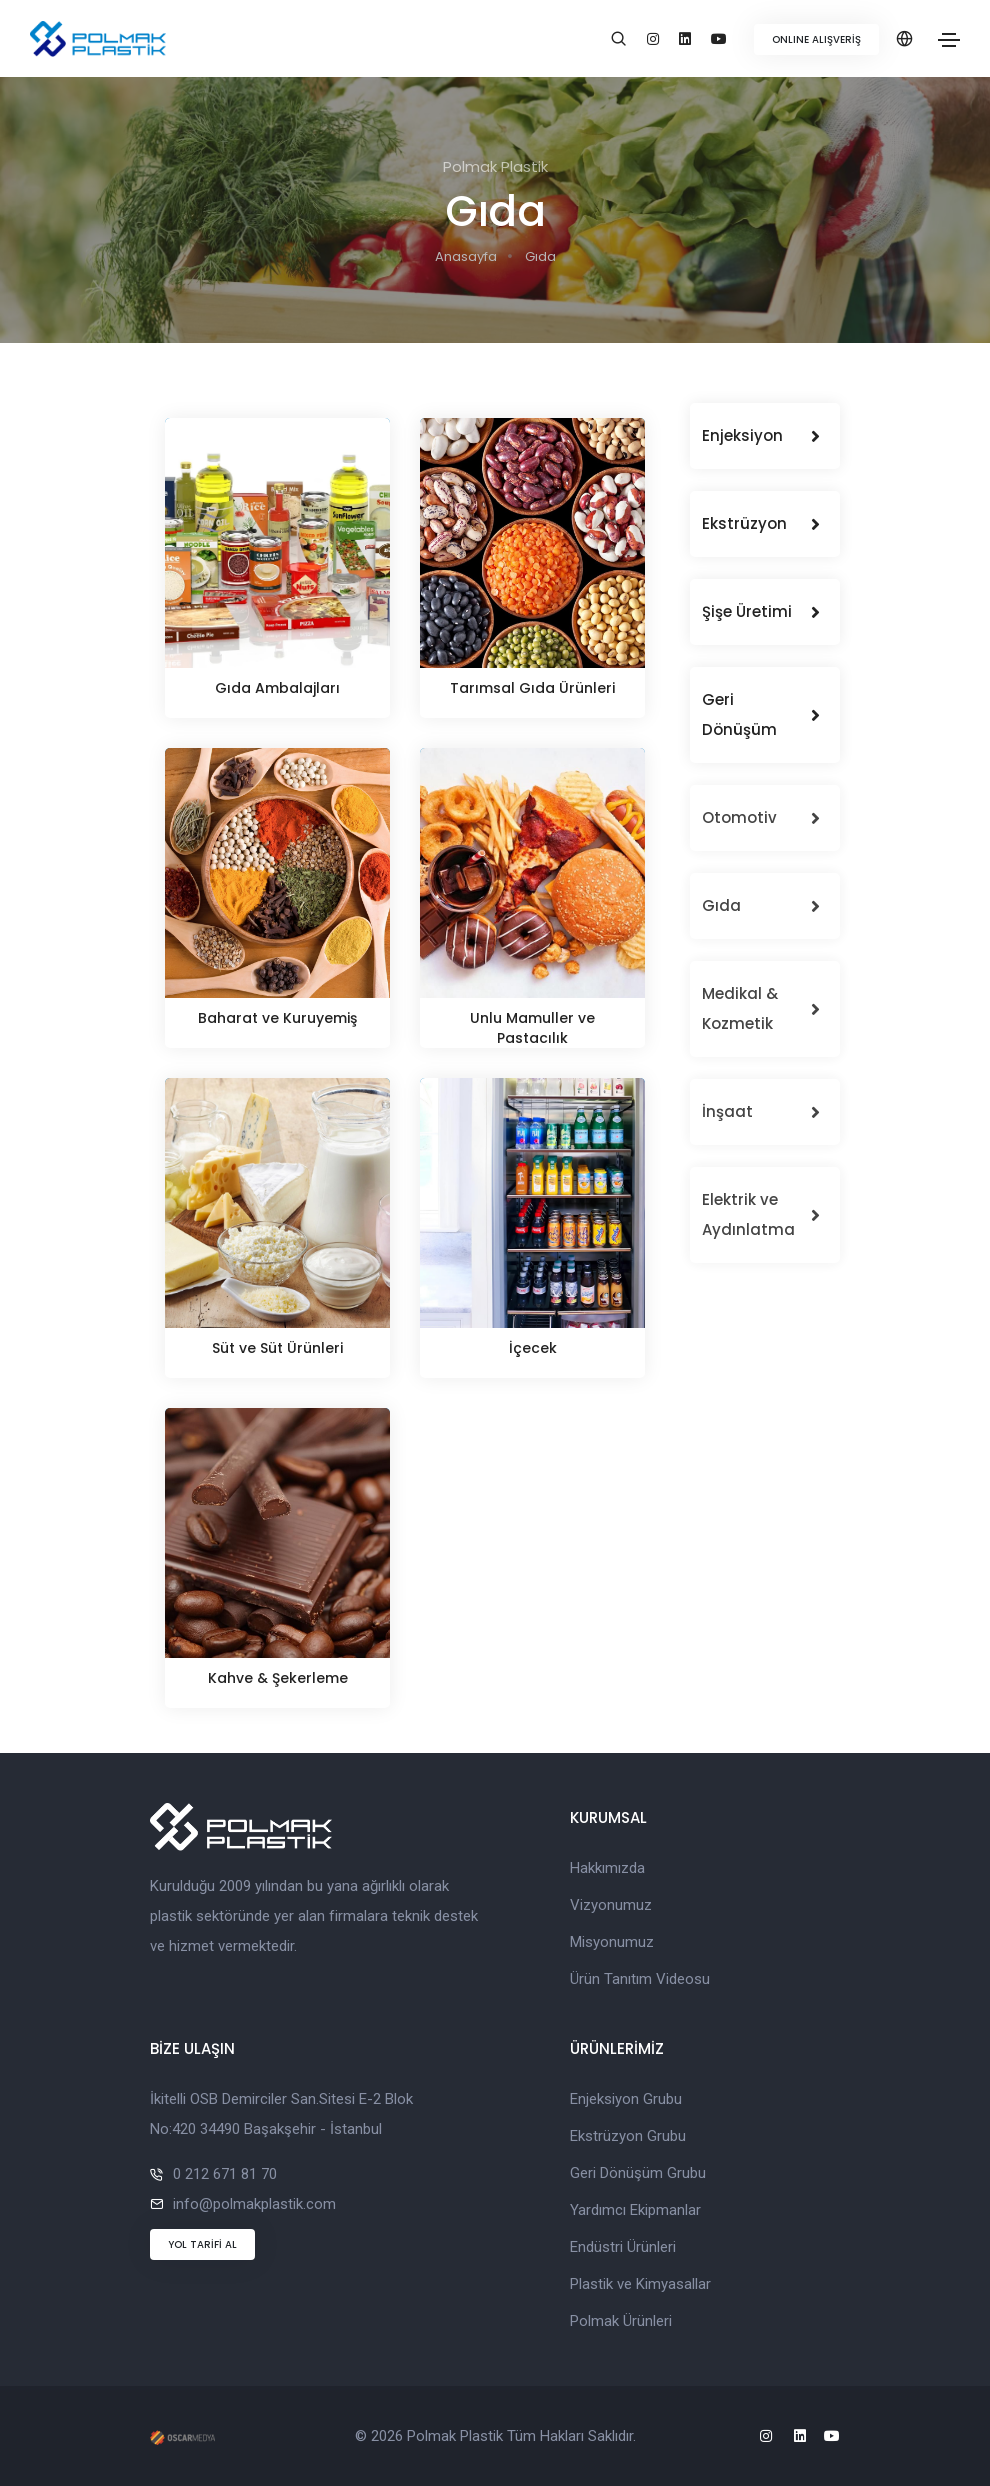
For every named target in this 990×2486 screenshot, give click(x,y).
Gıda (540, 256)
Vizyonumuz (611, 1905)
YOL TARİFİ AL (202, 2244)
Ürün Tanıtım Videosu (640, 1979)
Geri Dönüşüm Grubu (638, 2173)
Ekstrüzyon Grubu (628, 2136)
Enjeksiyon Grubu (626, 2099)
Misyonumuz (612, 1942)
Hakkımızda (607, 1868)
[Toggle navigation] (949, 40)
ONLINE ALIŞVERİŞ (816, 39)
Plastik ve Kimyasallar (640, 2284)
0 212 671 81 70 (225, 2174)
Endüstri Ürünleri (623, 2247)
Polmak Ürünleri (621, 2321)
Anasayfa (466, 256)
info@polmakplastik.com (254, 2204)
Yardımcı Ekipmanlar (635, 2210)
